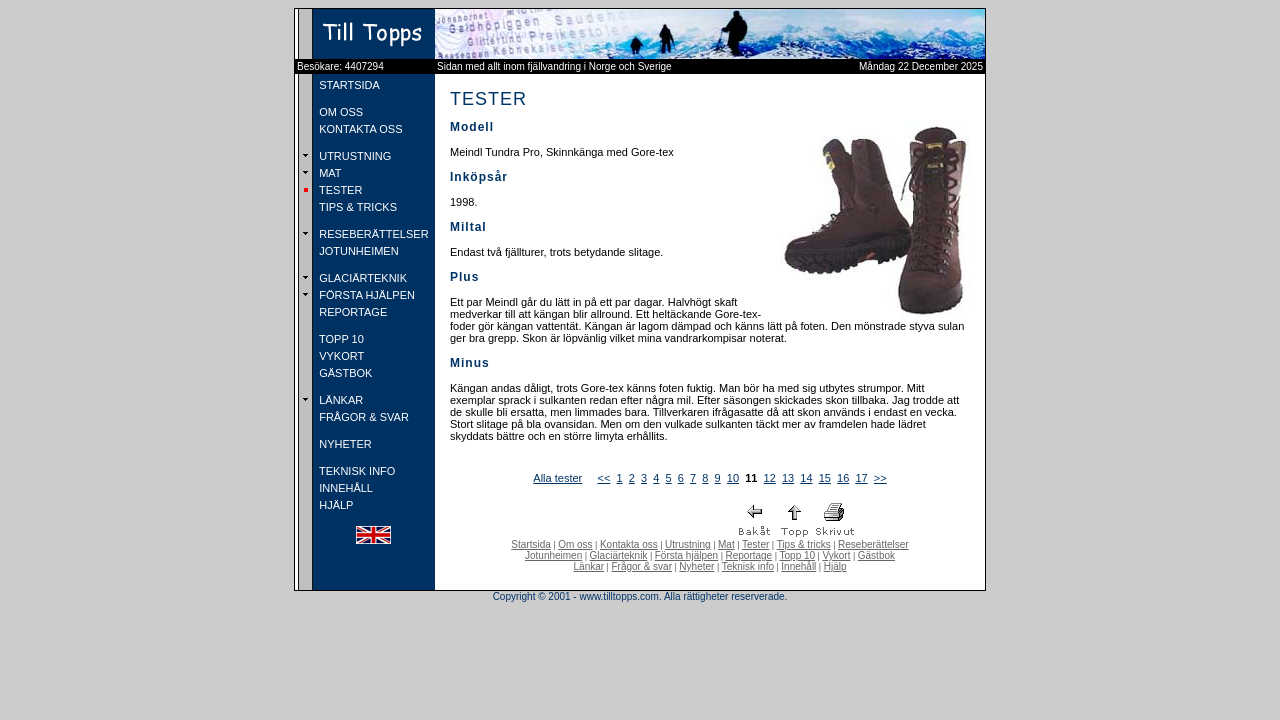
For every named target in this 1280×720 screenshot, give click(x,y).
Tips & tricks (804, 544)
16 (843, 478)
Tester (755, 544)
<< (604, 478)
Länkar (589, 566)
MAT (328, 173)
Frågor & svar (641, 566)
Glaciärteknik (619, 555)
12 (770, 478)
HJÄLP (334, 505)
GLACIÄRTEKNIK (361, 278)
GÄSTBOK (344, 373)
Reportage (748, 555)
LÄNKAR (339, 400)
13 (788, 478)
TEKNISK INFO (355, 471)
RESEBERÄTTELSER (372, 234)
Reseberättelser (873, 544)
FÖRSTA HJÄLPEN (365, 295)
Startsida (530, 544)
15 (825, 478)
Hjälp (835, 566)
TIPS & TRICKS (356, 207)
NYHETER (344, 444)
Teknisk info (748, 566)
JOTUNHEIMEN (357, 251)
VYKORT (340, 356)
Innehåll (798, 566)
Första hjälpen (686, 555)
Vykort (836, 555)
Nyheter (696, 566)
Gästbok (876, 555)
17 (861, 478)
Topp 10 (798, 555)
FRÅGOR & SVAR (362, 417)
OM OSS (339, 112)
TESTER (339, 190)
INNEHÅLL (344, 488)
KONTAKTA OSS (359, 129)
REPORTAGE (351, 312)
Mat (726, 544)
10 (733, 478)
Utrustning (688, 544)
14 (806, 478)
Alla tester (557, 478)
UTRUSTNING (353, 156)
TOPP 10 (340, 339)
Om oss (575, 544)
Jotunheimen (553, 555)
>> (880, 478)
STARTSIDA (348, 85)
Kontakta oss (629, 544)
